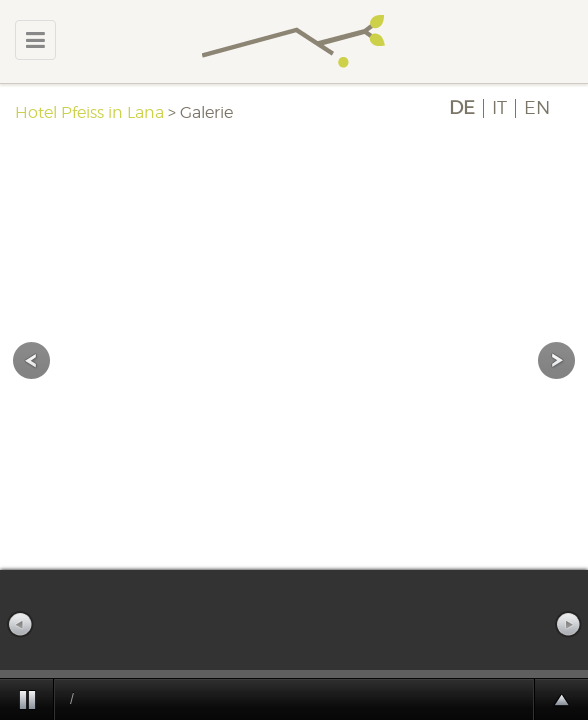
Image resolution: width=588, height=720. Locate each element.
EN (537, 108)
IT (499, 108)
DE (462, 108)
